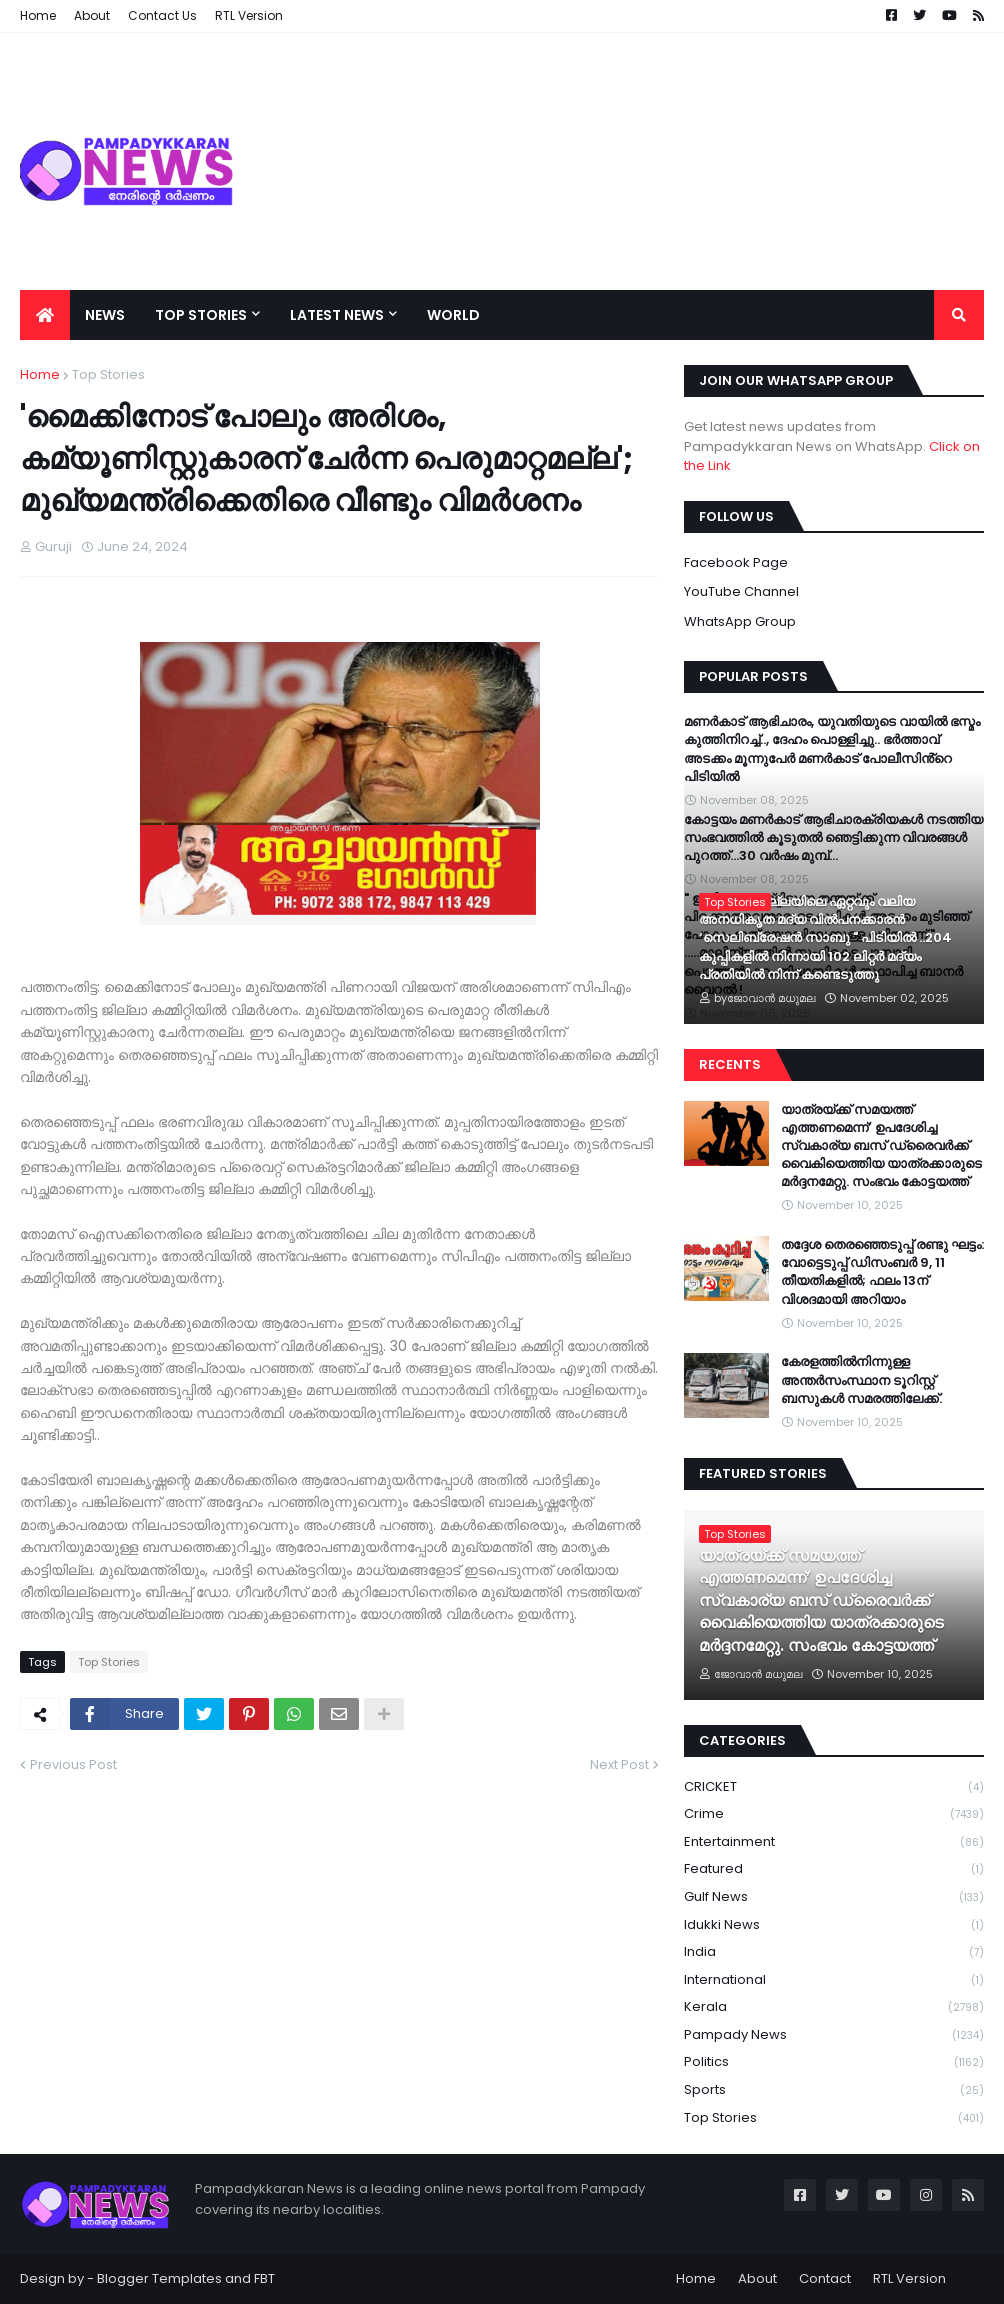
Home (40, 374)
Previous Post (73, 1764)
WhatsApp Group (740, 621)
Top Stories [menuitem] (201, 315)
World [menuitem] (453, 315)
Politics (834, 2062)
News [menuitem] (105, 315)
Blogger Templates (159, 2278)
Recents (730, 1064)
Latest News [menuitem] (337, 315)
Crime (834, 1814)
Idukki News (834, 1925)
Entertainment (834, 1842)
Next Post (619, 1764)
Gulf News (834, 1897)
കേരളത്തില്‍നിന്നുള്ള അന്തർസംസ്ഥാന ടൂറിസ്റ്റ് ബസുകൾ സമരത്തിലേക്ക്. (861, 1380)
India (834, 1952)
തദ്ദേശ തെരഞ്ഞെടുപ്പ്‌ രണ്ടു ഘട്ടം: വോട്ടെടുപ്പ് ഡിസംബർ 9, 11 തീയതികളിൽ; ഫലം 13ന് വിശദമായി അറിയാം (882, 1272)
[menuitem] (45, 315)
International (834, 1980)
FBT (264, 2278)
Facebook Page (736, 562)
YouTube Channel (741, 591)
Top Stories (108, 374)
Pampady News (834, 2035)
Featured (834, 1869)
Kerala (834, 2007)
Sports (834, 2090)
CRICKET (834, 1787)
